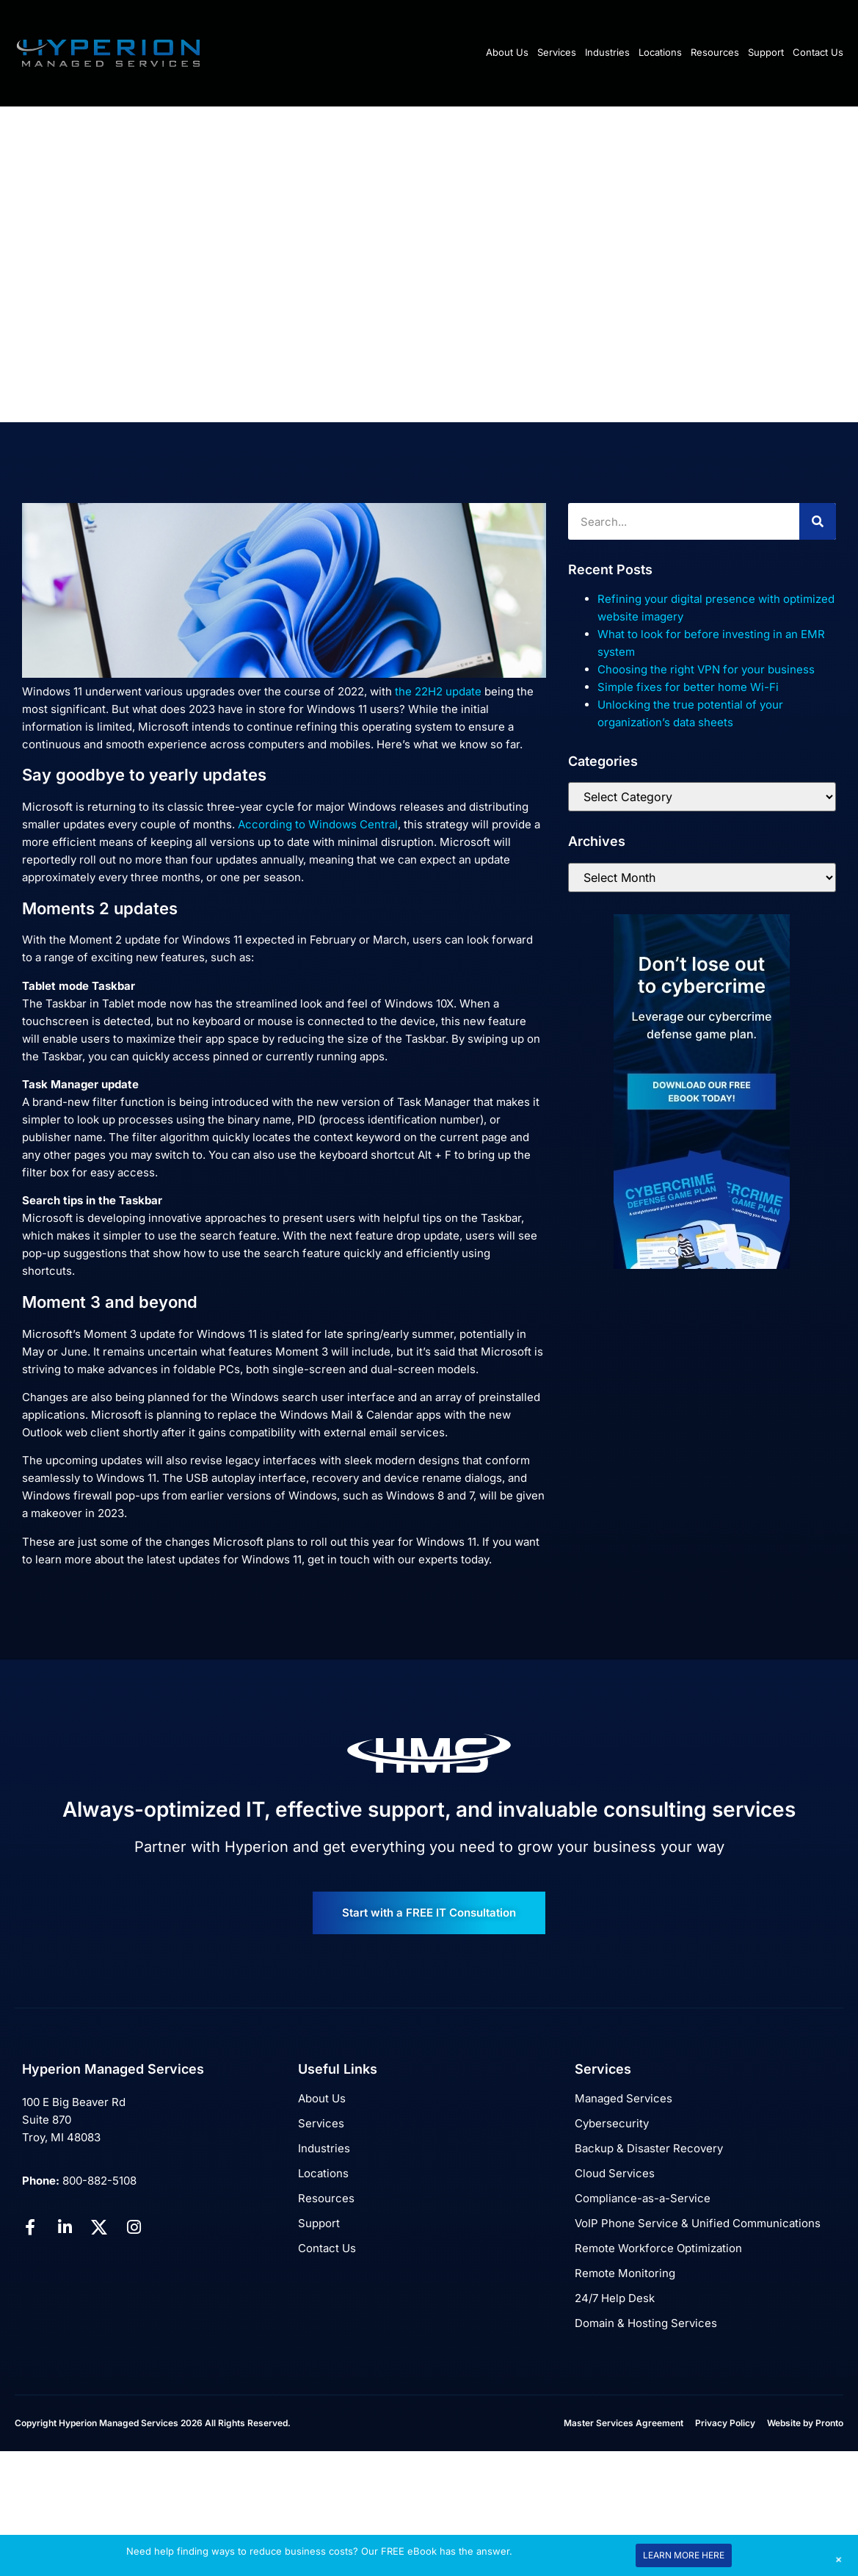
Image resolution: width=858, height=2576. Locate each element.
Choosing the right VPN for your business (706, 669)
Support (766, 52)
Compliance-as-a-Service (642, 2198)
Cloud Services (615, 2173)
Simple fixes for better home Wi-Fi (688, 687)
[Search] (817, 521)
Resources (715, 52)
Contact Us (818, 52)
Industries (607, 52)
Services (556, 52)
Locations (660, 52)
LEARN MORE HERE (683, 2555)
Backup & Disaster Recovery (649, 2148)
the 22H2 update (438, 691)
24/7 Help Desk (615, 2298)
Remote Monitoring (625, 2273)
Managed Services (623, 2098)
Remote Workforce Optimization (658, 2248)
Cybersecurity (612, 2123)
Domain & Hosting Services (646, 2323)
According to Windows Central (318, 824)
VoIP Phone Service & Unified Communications (698, 2223)
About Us (507, 52)
